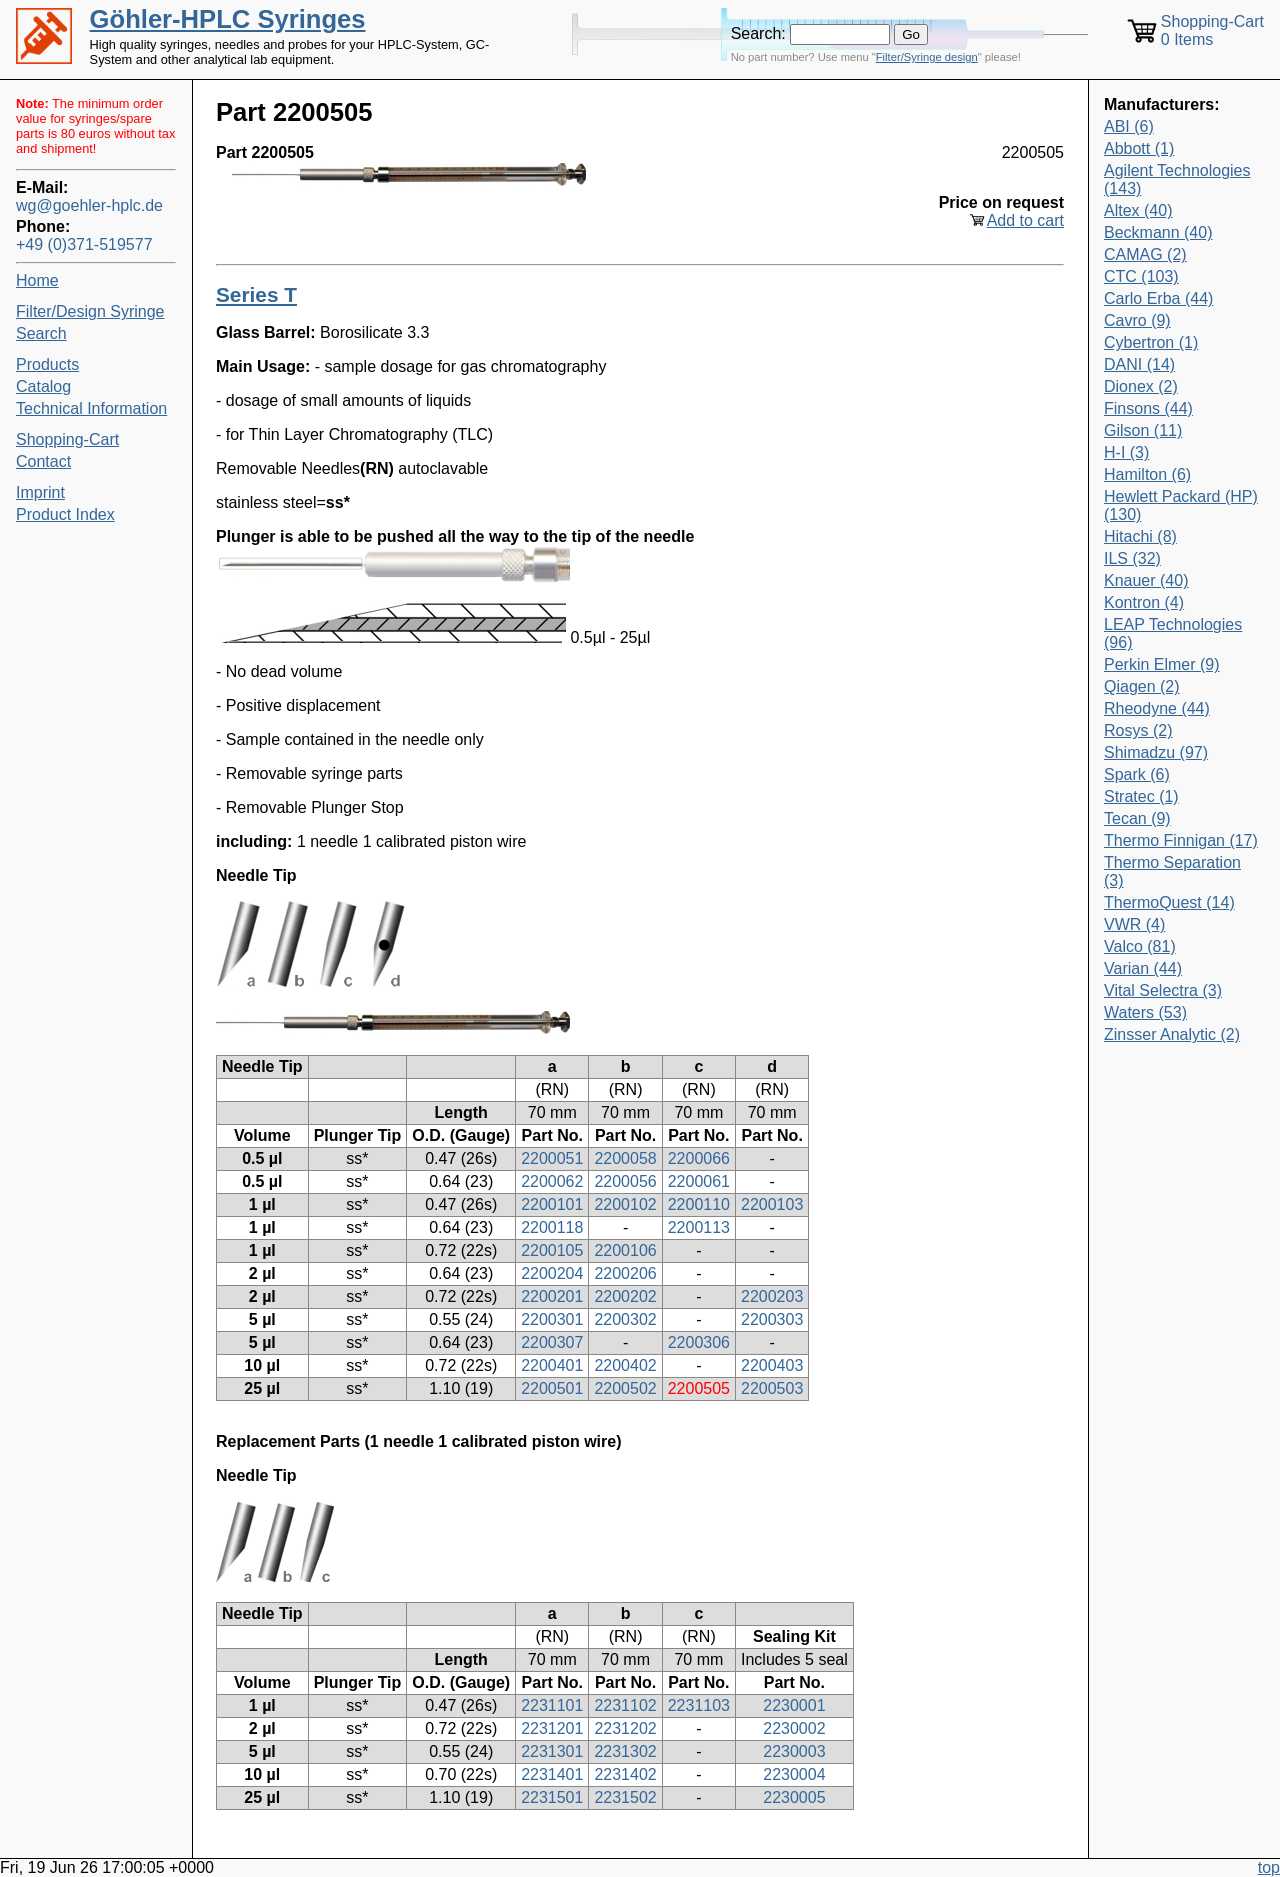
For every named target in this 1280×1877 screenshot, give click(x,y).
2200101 (552, 1204)
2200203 (772, 1296)
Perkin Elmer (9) (1162, 664)
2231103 (699, 1705)
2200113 (699, 1227)
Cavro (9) (1137, 320)
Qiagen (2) (1142, 686)
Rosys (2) (1138, 730)
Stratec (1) (1141, 796)
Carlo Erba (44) (1158, 298)
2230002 (794, 1728)
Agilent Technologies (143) (1177, 179)
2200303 (772, 1319)
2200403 (772, 1365)
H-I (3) (1126, 452)
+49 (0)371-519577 (84, 244)
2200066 (699, 1158)
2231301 (552, 1751)
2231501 (552, 1797)
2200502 (625, 1388)
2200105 (552, 1250)
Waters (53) (1145, 1012)
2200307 (552, 1342)
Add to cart (1025, 220)
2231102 (625, 1705)
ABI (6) (1129, 126)
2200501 (552, 1388)
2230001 (794, 1705)
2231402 (625, 1774)
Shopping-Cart (67, 439)
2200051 (552, 1158)
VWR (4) (1134, 924)
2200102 (625, 1204)
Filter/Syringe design (927, 57)
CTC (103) (1141, 276)
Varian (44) (1143, 968)
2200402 (625, 1365)
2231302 (625, 1751)
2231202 (625, 1728)
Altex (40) (1138, 210)
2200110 (699, 1204)
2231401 (552, 1774)
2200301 (552, 1319)
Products (47, 364)
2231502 (625, 1797)
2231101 (552, 1705)
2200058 (625, 1158)
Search (41, 333)
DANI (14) (1139, 364)
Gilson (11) (1143, 430)
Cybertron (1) (1151, 342)
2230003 (794, 1751)
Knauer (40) (1146, 580)
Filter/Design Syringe (90, 311)
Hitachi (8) (1140, 536)
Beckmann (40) (1158, 232)
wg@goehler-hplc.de (89, 205)
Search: (758, 33)
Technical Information (91, 408)
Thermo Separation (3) (1172, 871)
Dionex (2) (1141, 386)
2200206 (625, 1273)
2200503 (772, 1388)
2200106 (625, 1250)
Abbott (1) (1139, 148)
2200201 (552, 1296)
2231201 (552, 1728)
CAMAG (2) (1145, 254)
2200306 (699, 1342)
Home (37, 280)
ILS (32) (1132, 558)
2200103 (772, 1204)
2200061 (699, 1181)
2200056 (625, 1181)
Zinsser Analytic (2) (1172, 1034)
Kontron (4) (1144, 602)
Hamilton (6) (1147, 474)
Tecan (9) (1137, 818)
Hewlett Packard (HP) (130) (1181, 505)
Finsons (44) (1148, 408)
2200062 (552, 1181)
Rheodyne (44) (1157, 708)
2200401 (552, 1365)
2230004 (794, 1774)
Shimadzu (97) (1156, 752)
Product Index (65, 514)
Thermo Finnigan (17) (1181, 840)
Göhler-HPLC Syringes (228, 19)
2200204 (552, 1273)
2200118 (552, 1227)
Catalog (43, 386)
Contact (43, 461)
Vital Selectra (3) (1163, 990)
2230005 (794, 1797)
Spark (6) (1137, 774)
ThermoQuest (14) (1169, 902)
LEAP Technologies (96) (1173, 633)
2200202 (625, 1296)
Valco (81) (1140, 946)
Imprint (40, 492)
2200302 (625, 1319)
